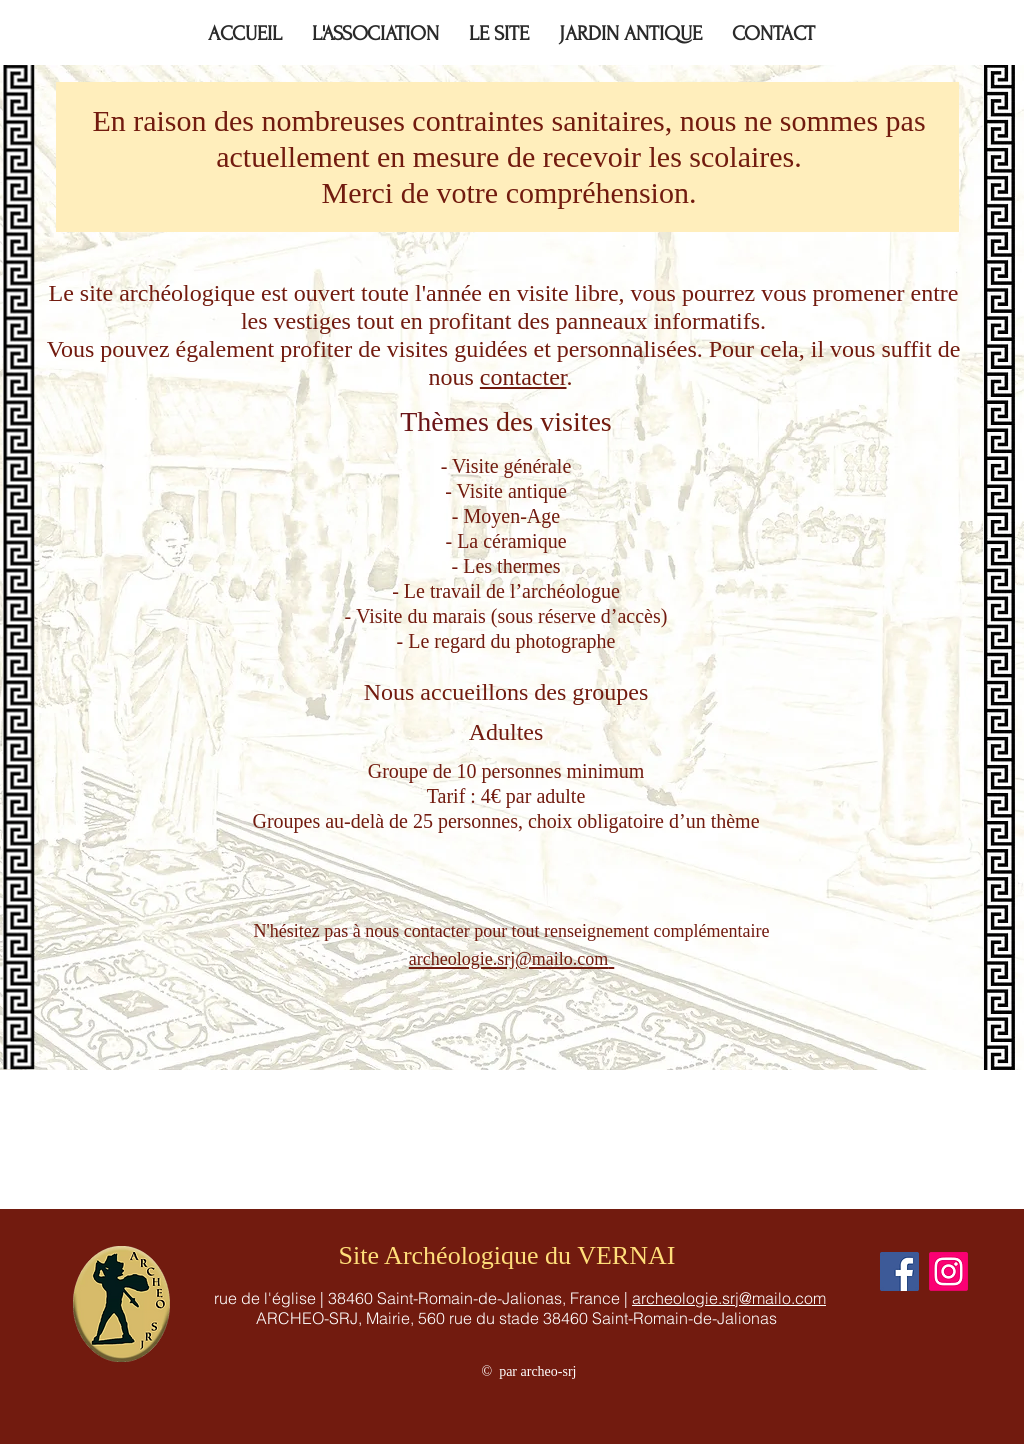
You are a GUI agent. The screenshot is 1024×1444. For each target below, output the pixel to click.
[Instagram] (948, 1271)
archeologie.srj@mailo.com (729, 1298)
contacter (523, 377)
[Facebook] (899, 1271)
